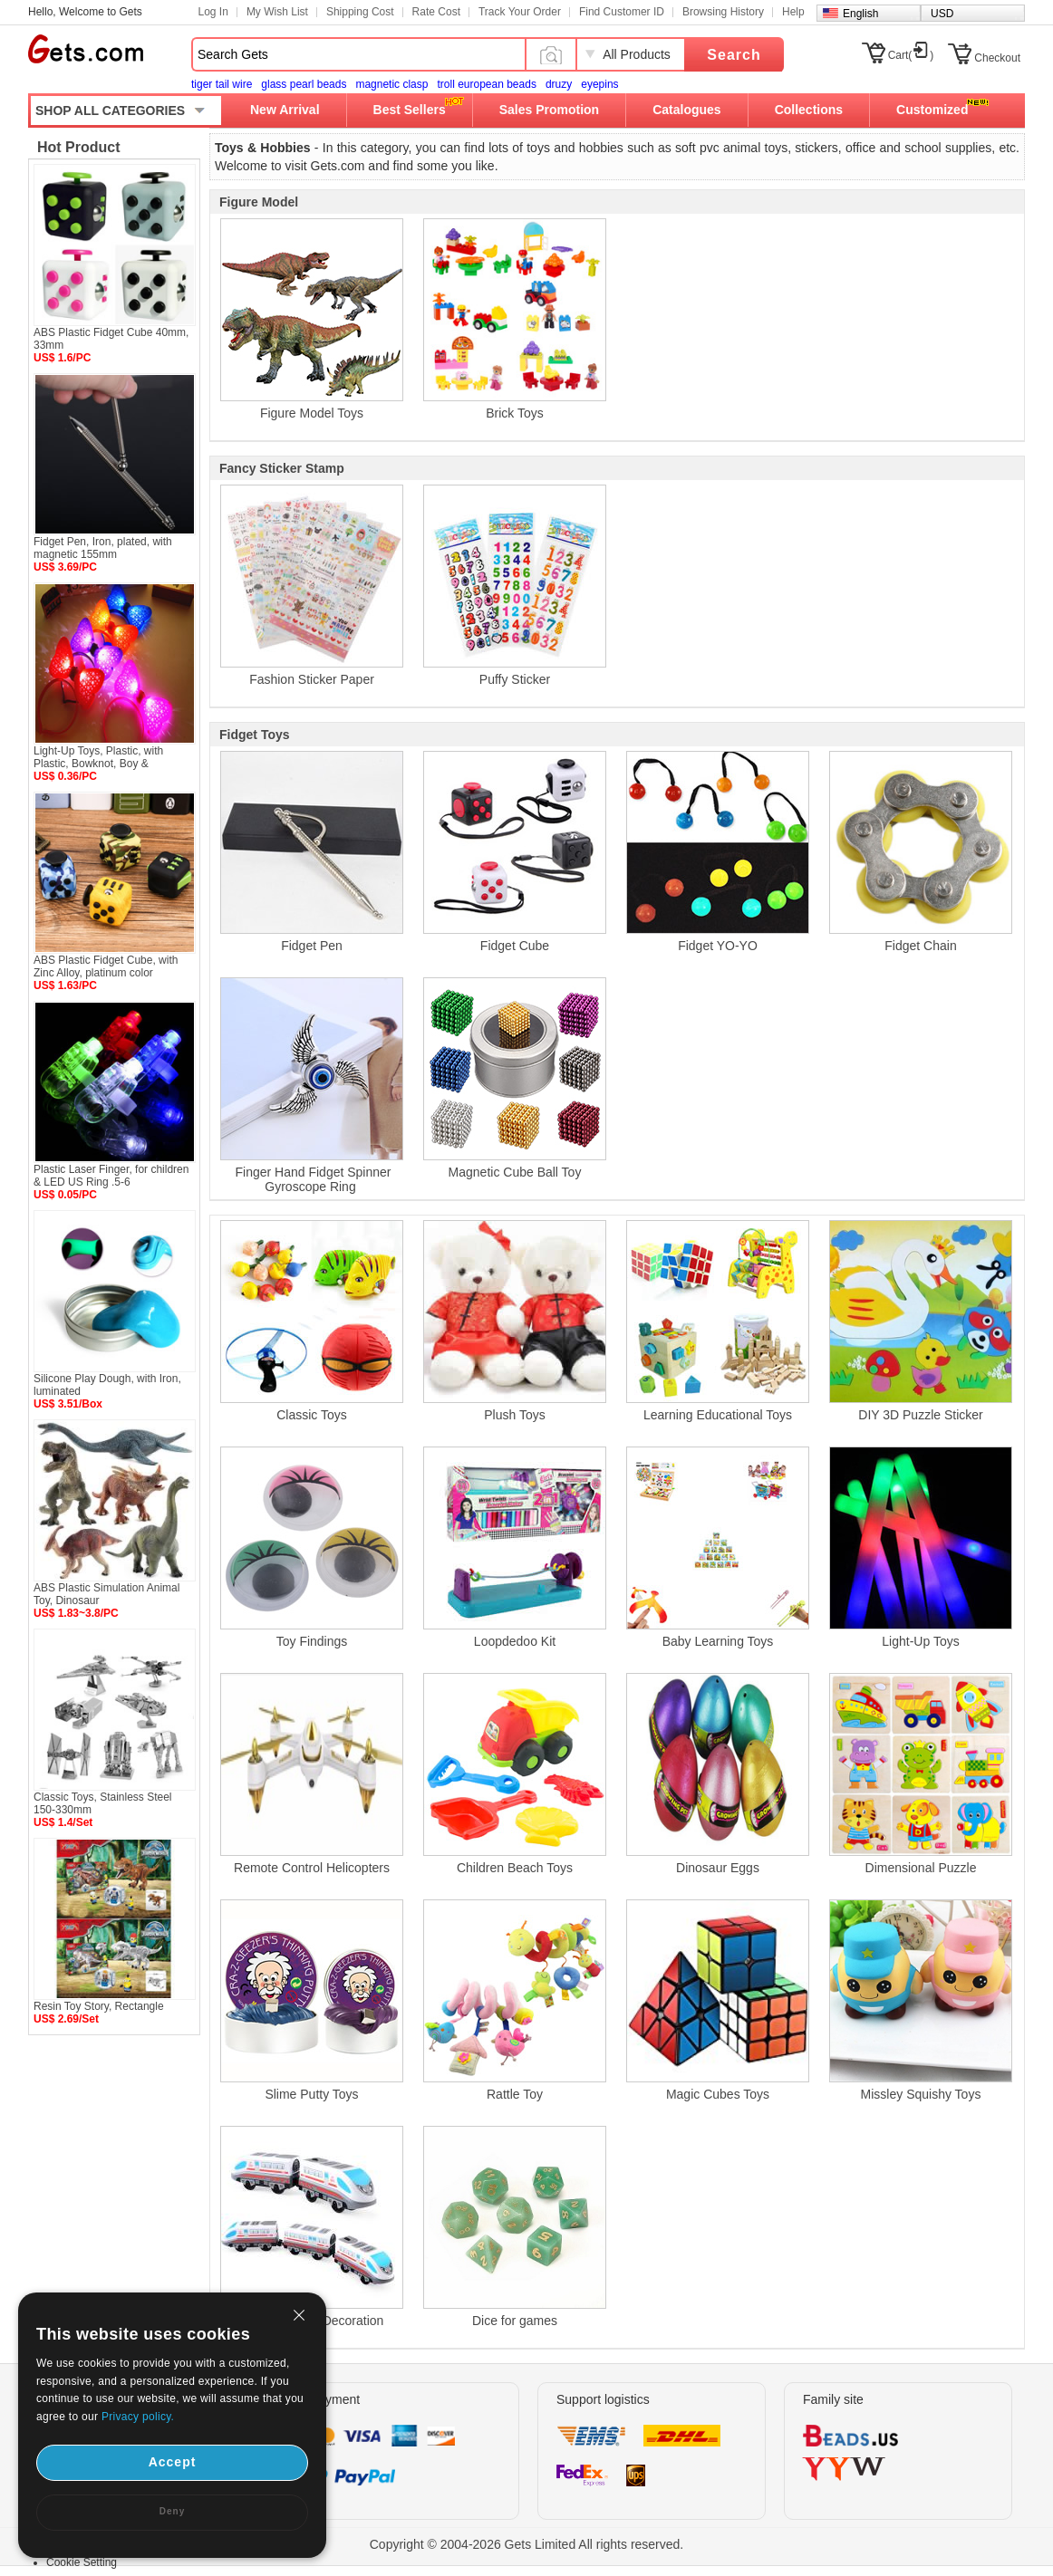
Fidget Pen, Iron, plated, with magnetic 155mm (103, 548)
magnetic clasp (391, 84)
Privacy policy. (137, 2416)
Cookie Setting (81, 2562)
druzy (559, 84)
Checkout (997, 58)
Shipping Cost (360, 11)
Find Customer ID (621, 11)
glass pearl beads (303, 84)
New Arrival (285, 109)
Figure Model (258, 202)
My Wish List (277, 11)
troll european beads (486, 84)
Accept (173, 2462)
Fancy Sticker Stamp (281, 468)
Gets (85, 49)
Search (733, 54)
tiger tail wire (221, 84)
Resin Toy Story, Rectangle (99, 2006)
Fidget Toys (254, 734)
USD (942, 13)
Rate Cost (436, 11)
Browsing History (723, 11)
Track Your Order (519, 11)
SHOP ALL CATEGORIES (110, 110)
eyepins (599, 84)
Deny (172, 2511)
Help (793, 11)
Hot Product (79, 147)
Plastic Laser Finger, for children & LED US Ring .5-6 (111, 1175)
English (860, 13)
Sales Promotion (549, 109)
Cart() (911, 55)
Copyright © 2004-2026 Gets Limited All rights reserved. (527, 2544)
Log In (213, 11)
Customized (932, 109)
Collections (809, 109)
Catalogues (686, 109)
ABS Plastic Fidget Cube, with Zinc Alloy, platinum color (106, 966)
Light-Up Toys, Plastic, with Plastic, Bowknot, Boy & (98, 757)
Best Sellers (409, 109)
